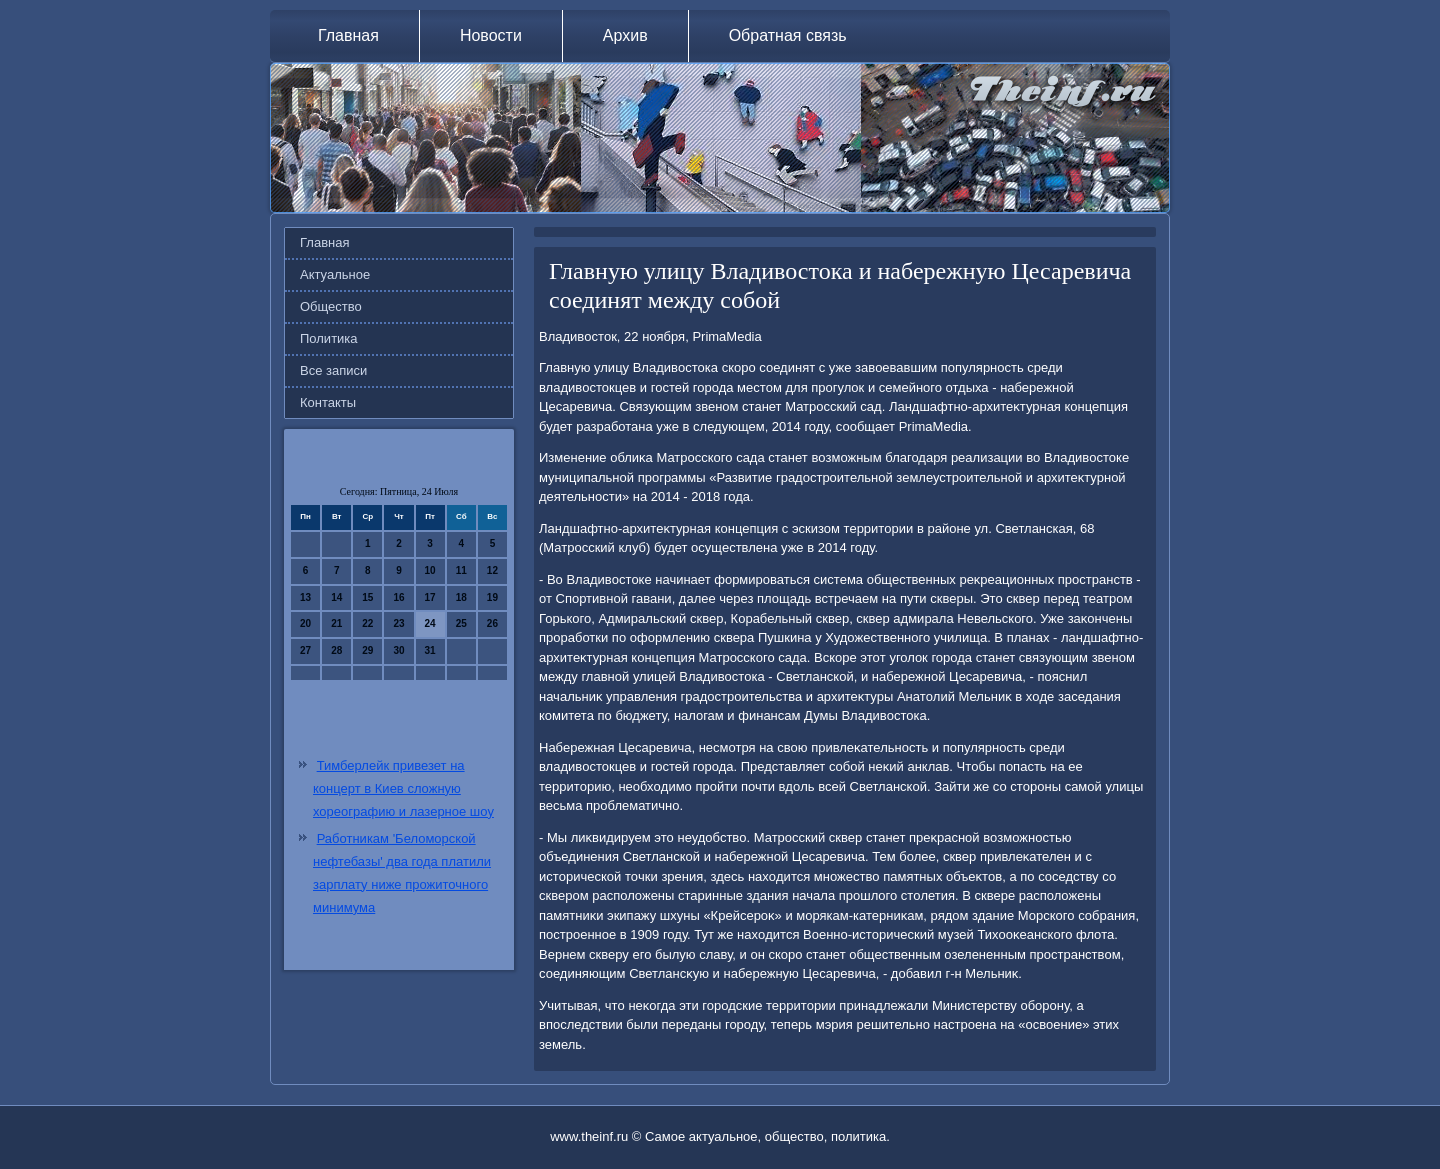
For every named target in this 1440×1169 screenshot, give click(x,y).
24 (430, 623)
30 (398, 650)
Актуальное (335, 274)
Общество (331, 306)
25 (461, 623)
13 (305, 597)
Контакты (328, 402)
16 (398, 597)
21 (336, 623)
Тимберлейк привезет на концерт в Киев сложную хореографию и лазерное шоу (403, 788)
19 (492, 597)
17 (430, 597)
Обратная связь (788, 35)
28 (336, 650)
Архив (625, 35)
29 (367, 650)
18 (461, 597)
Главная (348, 35)
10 (430, 570)
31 (430, 650)
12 (492, 570)
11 (461, 570)
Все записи (333, 370)
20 (305, 623)
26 (492, 623)
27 (305, 650)
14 (336, 597)
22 (367, 623)
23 (398, 623)
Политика (329, 338)
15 (367, 597)
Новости (491, 35)
